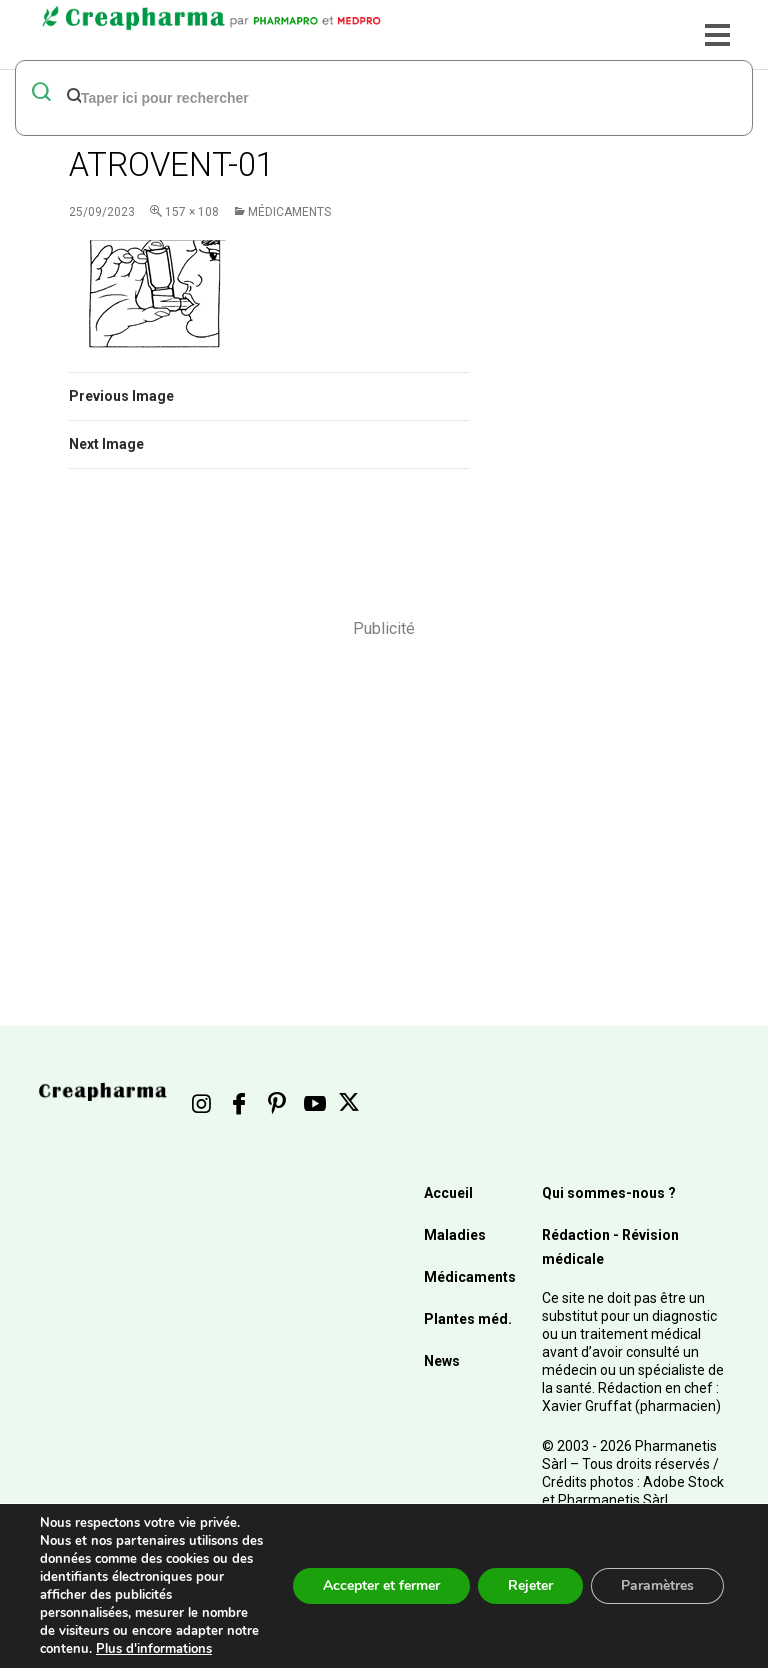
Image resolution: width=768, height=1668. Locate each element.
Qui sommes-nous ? (609, 1193)
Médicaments (289, 212)
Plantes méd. (468, 1319)
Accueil (448, 1193)
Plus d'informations (154, 1649)
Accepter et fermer (381, 1585)
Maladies (455, 1235)
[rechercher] (353, 97)
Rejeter (530, 1585)
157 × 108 (192, 212)
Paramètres (657, 1585)
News (442, 1361)
